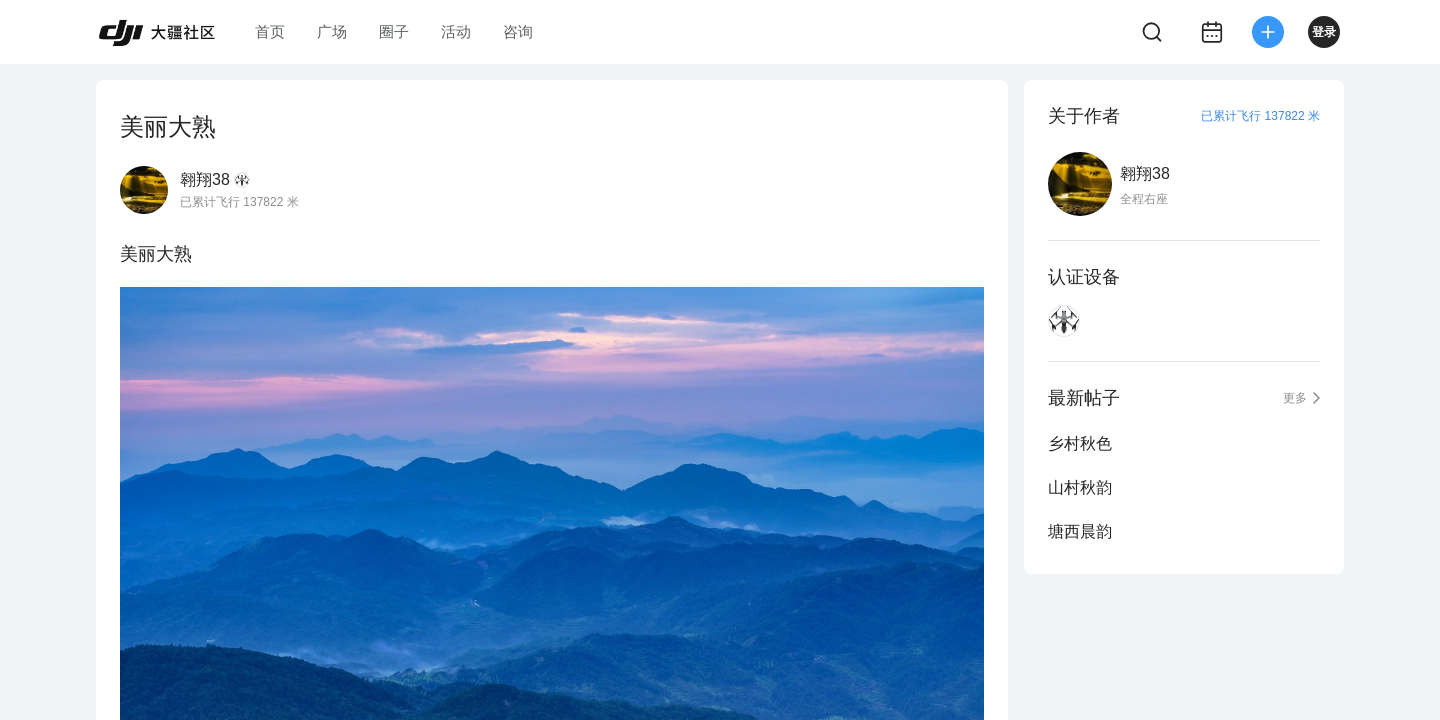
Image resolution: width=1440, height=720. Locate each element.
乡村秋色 (1080, 443)
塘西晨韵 (1080, 531)
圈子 (394, 31)
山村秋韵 (1080, 487)
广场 (332, 31)
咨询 (518, 31)
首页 (270, 31)
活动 (456, 31)
